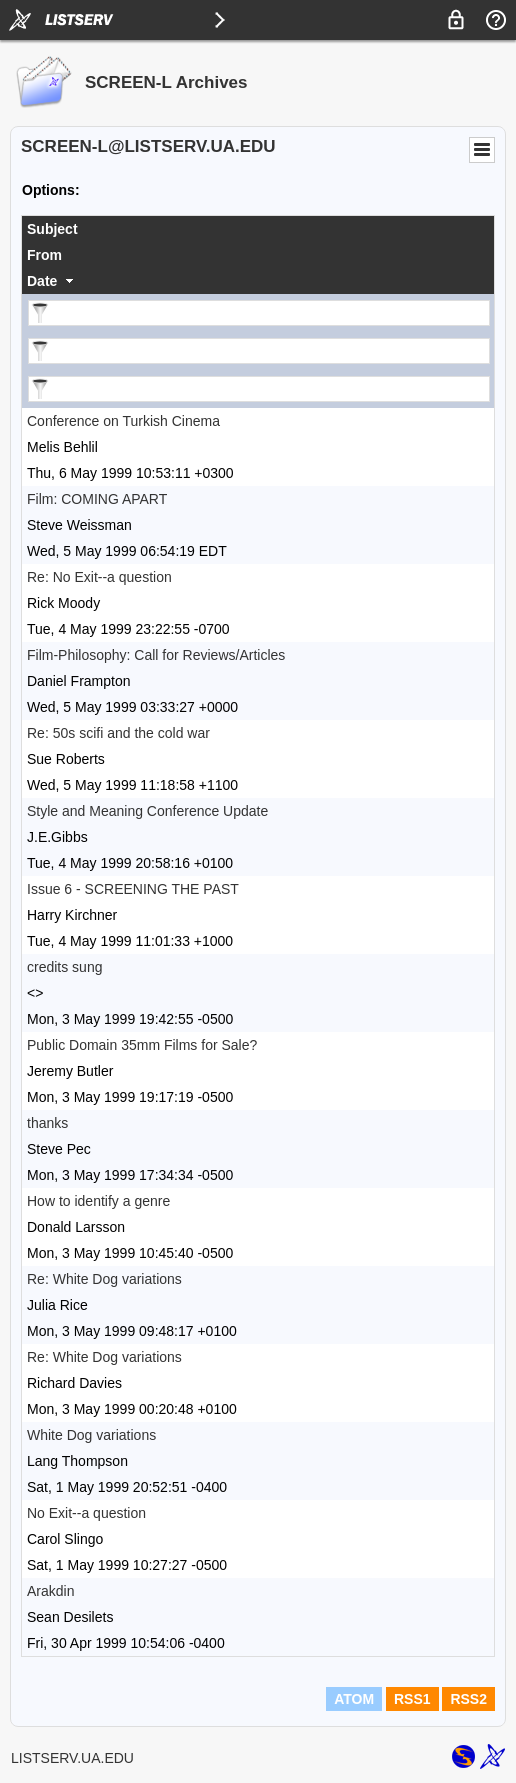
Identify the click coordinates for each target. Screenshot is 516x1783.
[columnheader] (258, 229)
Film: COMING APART (97, 499)
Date (42, 281)
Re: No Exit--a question (99, 577)
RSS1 (412, 1699)
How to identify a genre (98, 1201)
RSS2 (468, 1699)
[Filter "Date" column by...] (259, 389)
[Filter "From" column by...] (259, 351)
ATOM (354, 1699)
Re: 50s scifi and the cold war (118, 733)
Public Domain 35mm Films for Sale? (142, 1045)
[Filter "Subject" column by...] (259, 313)
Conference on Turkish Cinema (123, 421)
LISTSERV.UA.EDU (72, 1758)
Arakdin (50, 1591)
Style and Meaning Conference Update (147, 811)
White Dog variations (91, 1435)
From (44, 255)
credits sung (64, 967)
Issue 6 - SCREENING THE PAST (133, 889)
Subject (52, 229)
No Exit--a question (86, 1513)
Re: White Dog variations (104, 1279)
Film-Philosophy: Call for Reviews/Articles (156, 655)
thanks (47, 1123)
